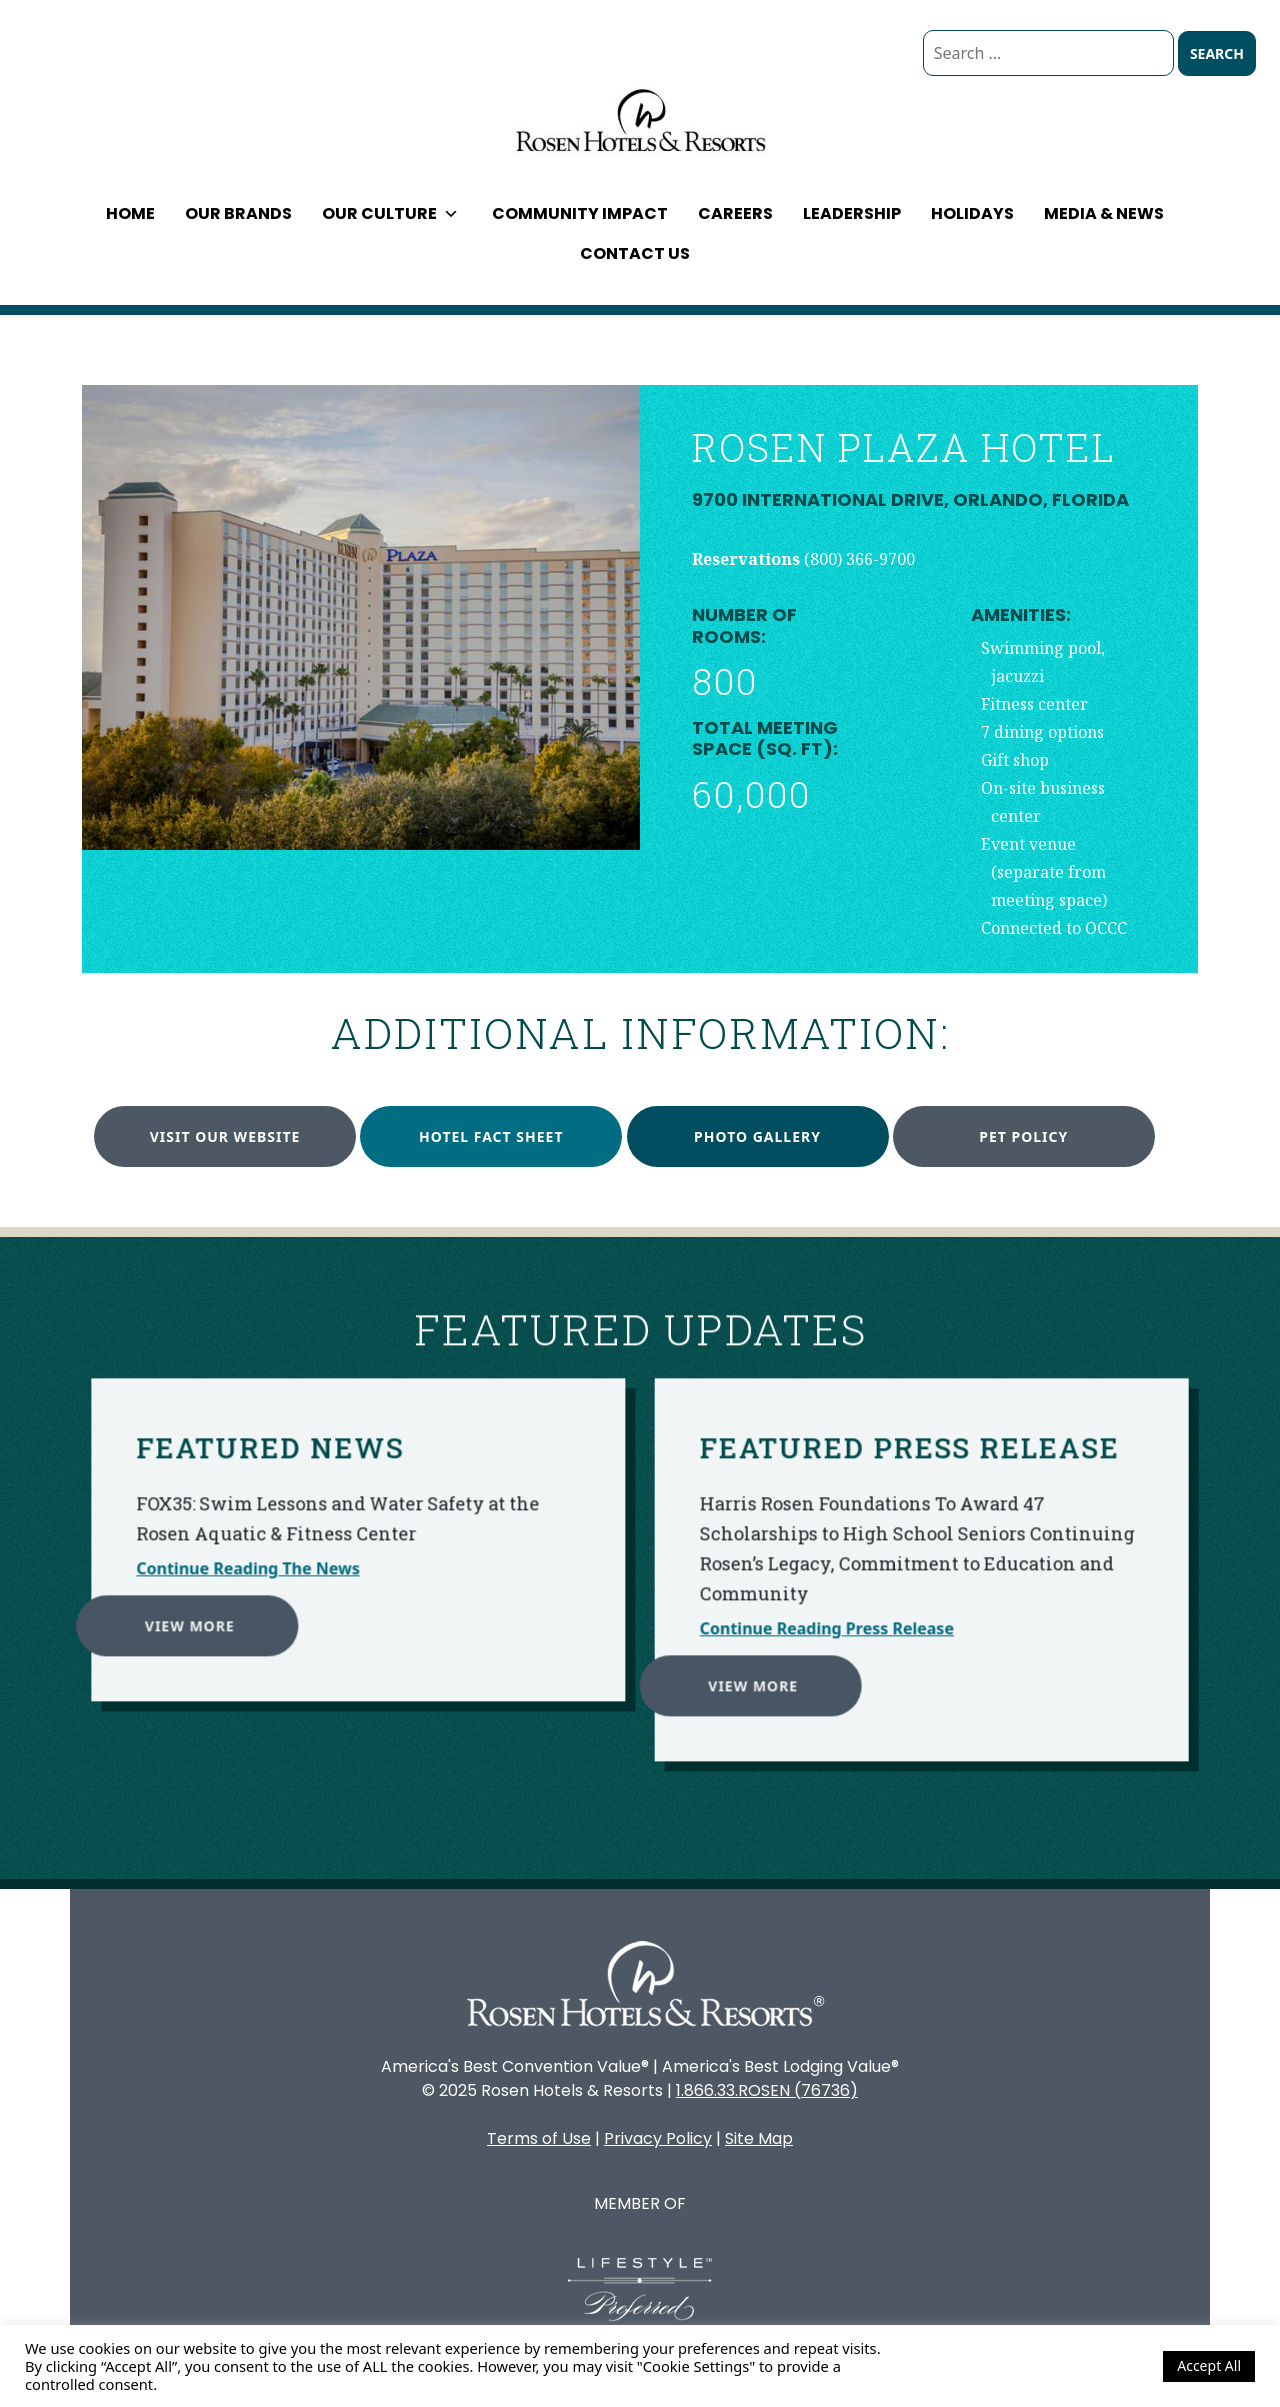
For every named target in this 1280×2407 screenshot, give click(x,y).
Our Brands (238, 213)
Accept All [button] (1209, 2365)
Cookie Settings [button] (1094, 2366)
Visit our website (225, 1136)
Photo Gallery (757, 1136)
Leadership (852, 213)
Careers (735, 213)
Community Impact (580, 213)
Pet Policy (1023, 1136)
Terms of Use (539, 2138)
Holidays (972, 213)
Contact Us (635, 253)
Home (130, 213)
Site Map (759, 2138)
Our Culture (390, 213)
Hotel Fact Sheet (491, 1136)
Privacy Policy (658, 2138)
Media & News (1104, 213)
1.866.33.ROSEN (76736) (767, 2090)
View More (115, 1550)
